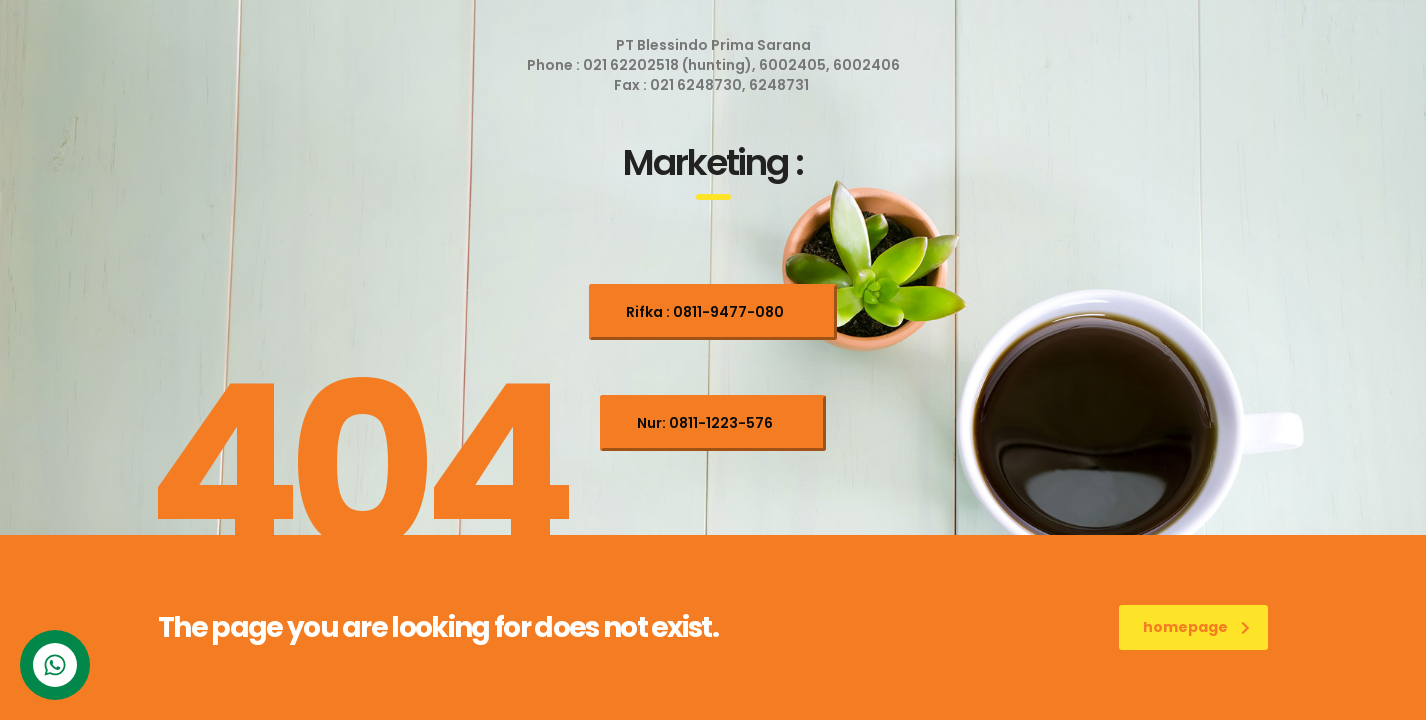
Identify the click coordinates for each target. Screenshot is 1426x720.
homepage (1196, 627)
